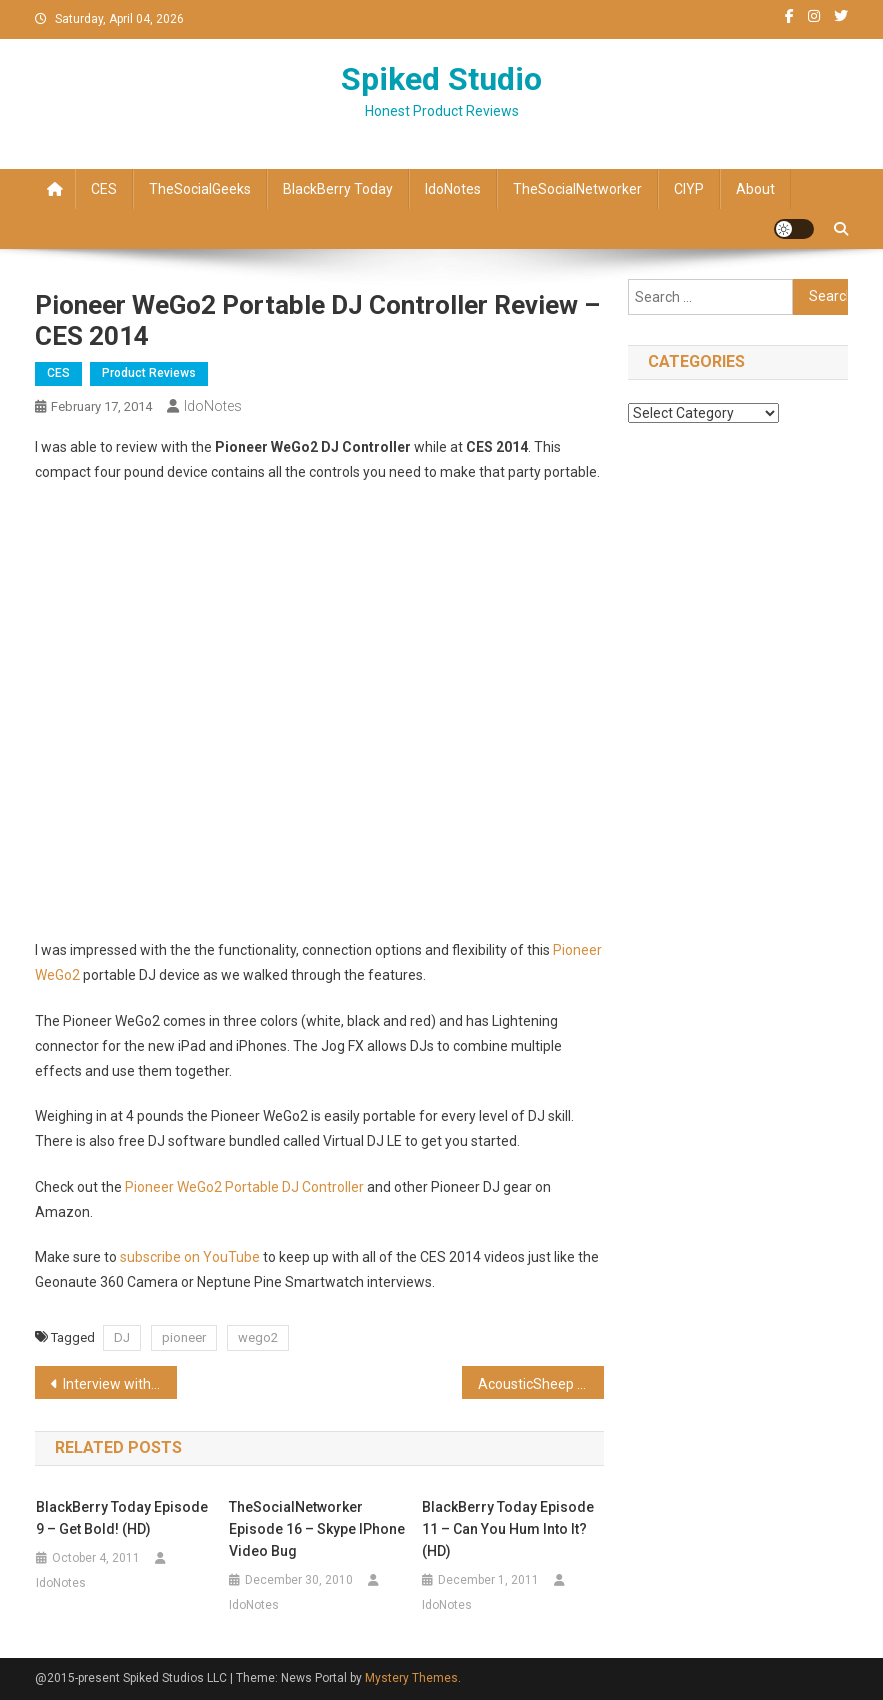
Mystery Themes (411, 1678)
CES (104, 189)
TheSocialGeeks (200, 189)
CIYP (689, 189)
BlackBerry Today (338, 189)
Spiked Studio (441, 79)
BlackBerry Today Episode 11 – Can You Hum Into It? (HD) (508, 1529)
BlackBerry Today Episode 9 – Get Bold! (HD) (122, 1518)
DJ (122, 1337)
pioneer (184, 1337)
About (755, 189)
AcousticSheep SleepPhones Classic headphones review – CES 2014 (541, 1384)
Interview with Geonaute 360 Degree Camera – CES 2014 (120, 1384)
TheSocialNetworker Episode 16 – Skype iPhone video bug (317, 1529)
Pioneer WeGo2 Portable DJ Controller (246, 1187)
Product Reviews (149, 373)
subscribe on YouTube (190, 1257)
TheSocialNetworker (577, 189)
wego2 (258, 1337)
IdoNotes (453, 189)
